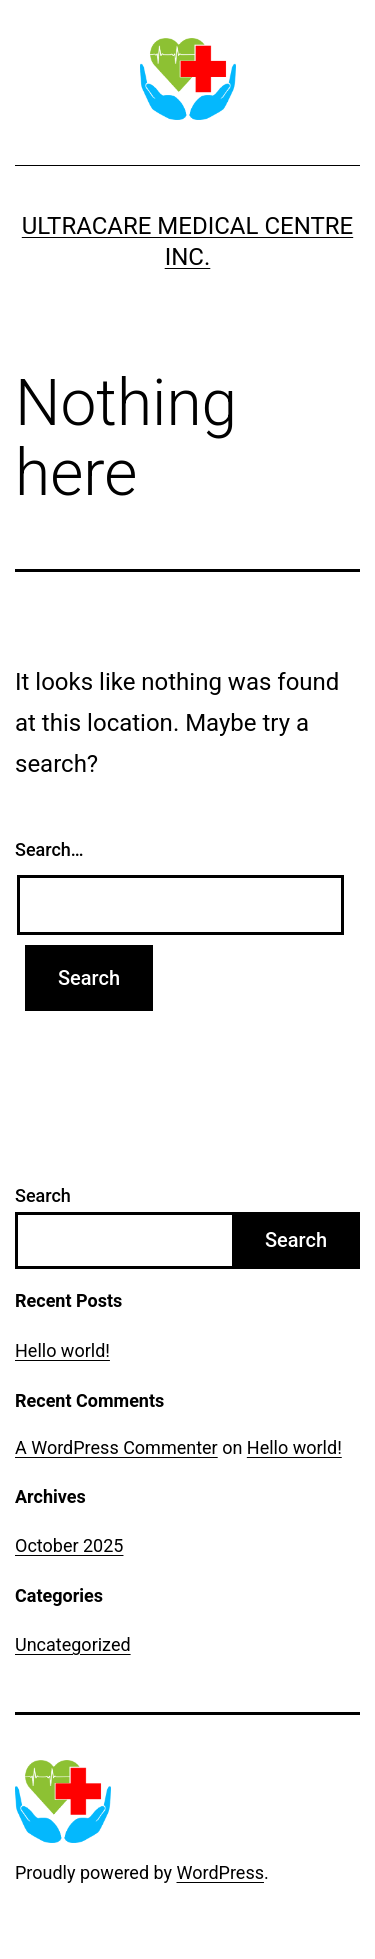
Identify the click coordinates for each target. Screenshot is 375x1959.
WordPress (220, 1872)
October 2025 (69, 1545)
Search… (49, 849)
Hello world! (62, 1350)
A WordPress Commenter (116, 1447)
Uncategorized (73, 1644)
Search (43, 1195)
